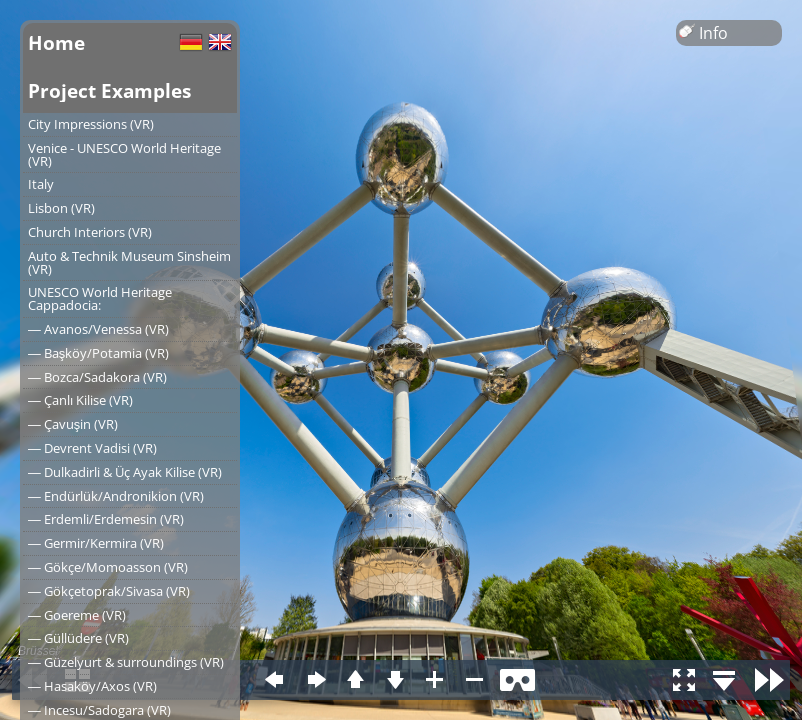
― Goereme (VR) (77, 615)
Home (56, 42)
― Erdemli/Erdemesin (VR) (106, 519)
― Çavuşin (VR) (73, 424)
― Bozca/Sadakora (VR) (97, 377)
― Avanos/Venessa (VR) (98, 329)
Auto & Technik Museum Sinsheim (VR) (129, 262)
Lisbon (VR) (61, 208)
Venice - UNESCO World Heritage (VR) (124, 154)
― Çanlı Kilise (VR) (80, 400)
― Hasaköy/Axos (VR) (92, 686)
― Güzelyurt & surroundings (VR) (126, 662)
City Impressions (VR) (91, 124)
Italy (41, 184)
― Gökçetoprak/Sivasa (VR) (109, 591)
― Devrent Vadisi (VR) (92, 448)
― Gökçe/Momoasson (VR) (108, 567)
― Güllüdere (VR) (78, 638)
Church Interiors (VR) (90, 232)
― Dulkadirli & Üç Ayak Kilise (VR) (125, 472)
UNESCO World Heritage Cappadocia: (100, 298)
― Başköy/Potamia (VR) (98, 353)
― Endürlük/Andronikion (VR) (116, 496)
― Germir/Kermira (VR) (96, 543)
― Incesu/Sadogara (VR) (99, 710)
